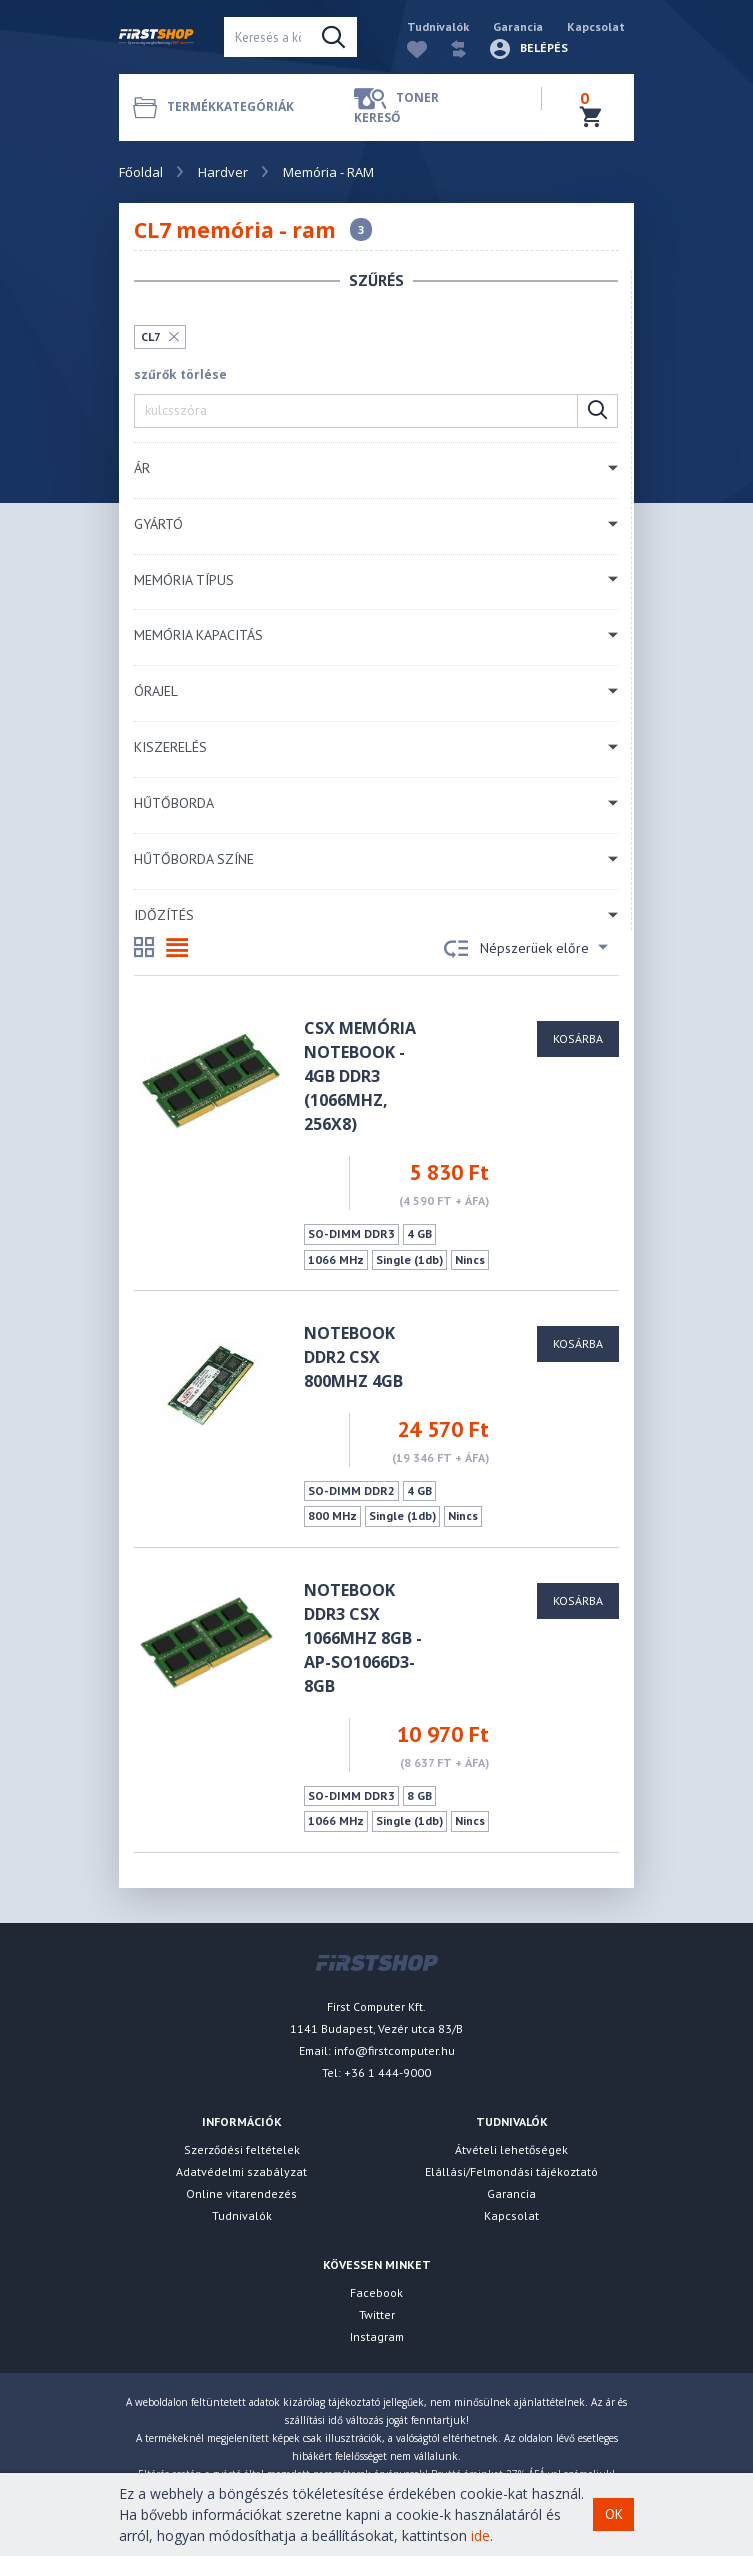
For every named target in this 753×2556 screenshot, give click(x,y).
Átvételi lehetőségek (511, 2149)
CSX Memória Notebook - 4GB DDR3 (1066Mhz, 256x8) (360, 1076)
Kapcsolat (596, 26)
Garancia (518, 26)
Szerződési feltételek (242, 2149)
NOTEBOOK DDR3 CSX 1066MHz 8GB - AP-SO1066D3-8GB (363, 1638)
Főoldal (141, 172)
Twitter (377, 2314)
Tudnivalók (438, 26)
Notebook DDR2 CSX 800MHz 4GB (353, 1357)
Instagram (377, 2336)
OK (614, 2514)
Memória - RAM (328, 172)
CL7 (151, 336)
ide (480, 2535)
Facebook (376, 2292)
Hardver (223, 172)
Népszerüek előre (526, 949)
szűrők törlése (180, 374)
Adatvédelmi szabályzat (241, 2171)
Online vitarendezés (241, 2193)
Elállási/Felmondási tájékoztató (511, 2171)
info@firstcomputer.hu (394, 2050)
